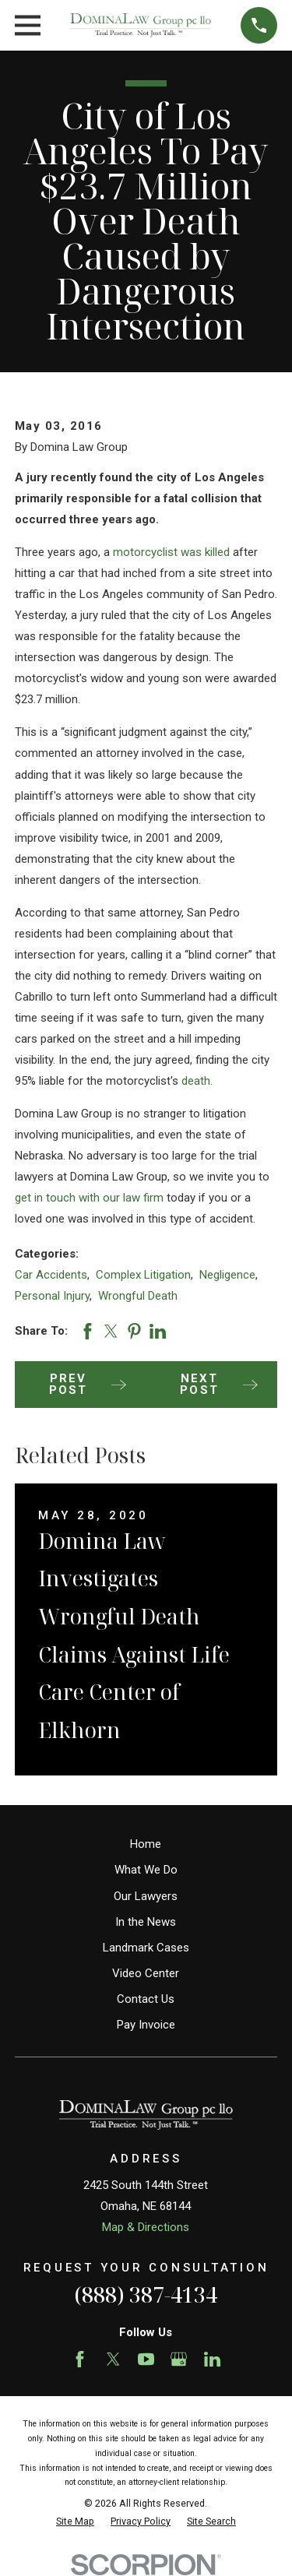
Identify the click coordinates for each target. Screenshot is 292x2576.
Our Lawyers (146, 1896)
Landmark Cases (146, 1948)
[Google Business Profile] (179, 2359)
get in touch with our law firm (89, 1198)
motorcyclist (145, 552)
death (195, 1081)
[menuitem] (75, 2522)
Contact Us (145, 1999)
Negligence (227, 1275)
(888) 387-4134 (145, 2294)
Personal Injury (52, 1296)
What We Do (146, 1870)
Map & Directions (145, 2227)
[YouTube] (146, 2359)
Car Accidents (51, 1275)
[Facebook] (80, 2359)
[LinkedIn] (212, 2359)
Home (145, 1844)
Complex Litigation (143, 1275)
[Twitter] (113, 2359)
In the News (145, 1922)
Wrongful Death (138, 1296)
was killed (205, 552)
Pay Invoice (146, 2025)
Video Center (145, 1973)
